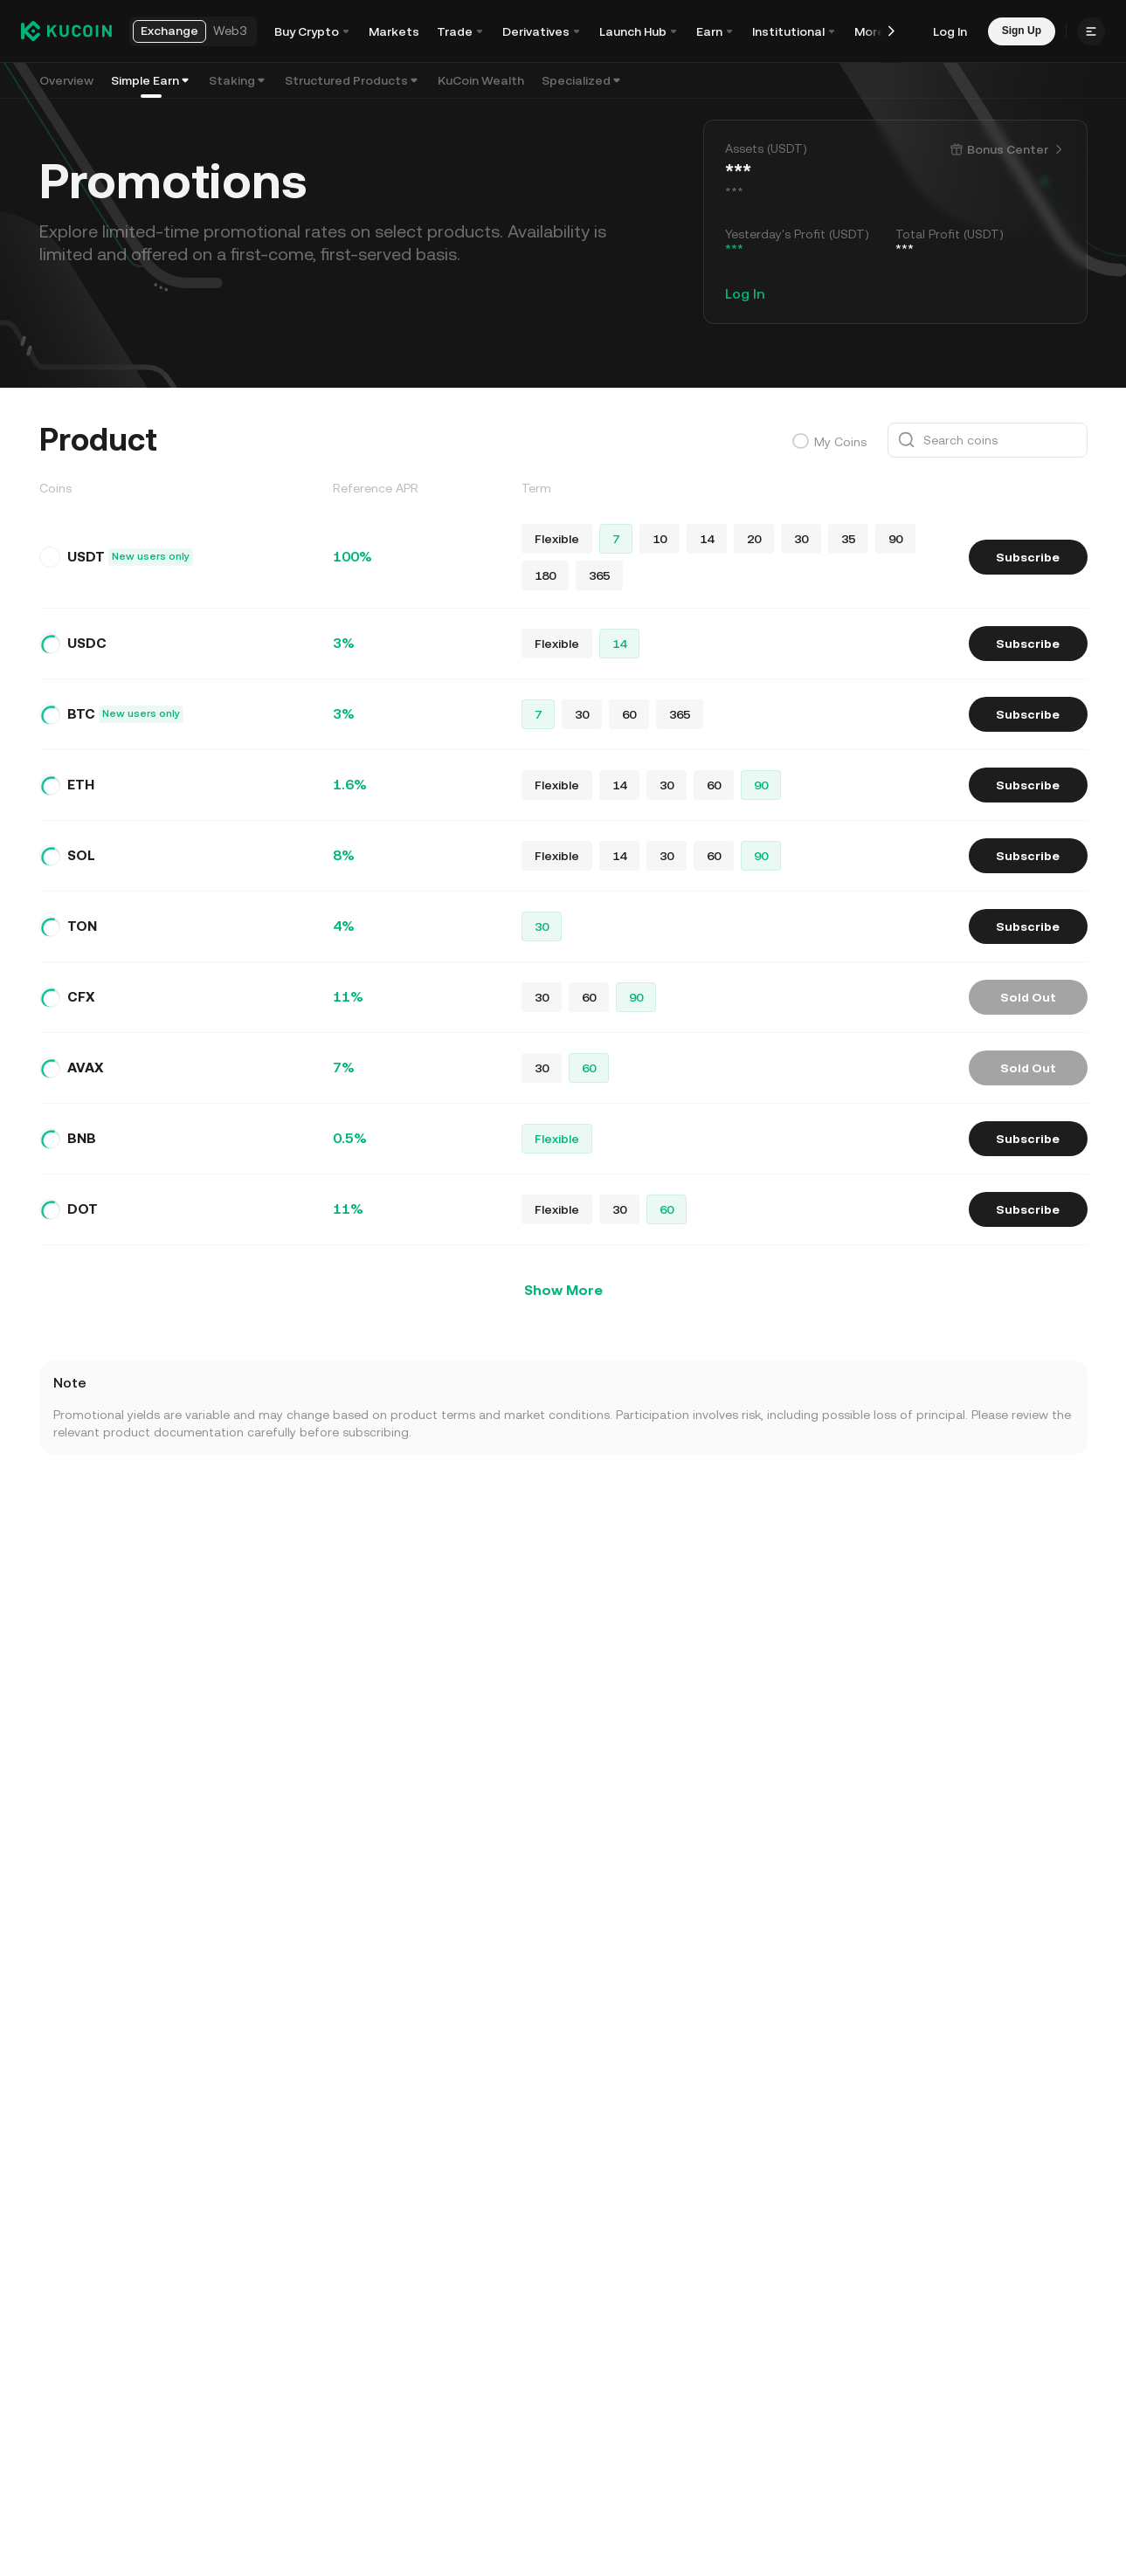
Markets (394, 31)
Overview (66, 80)
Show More (563, 1290)
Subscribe (1028, 557)
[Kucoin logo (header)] (66, 31)
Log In (950, 31)
